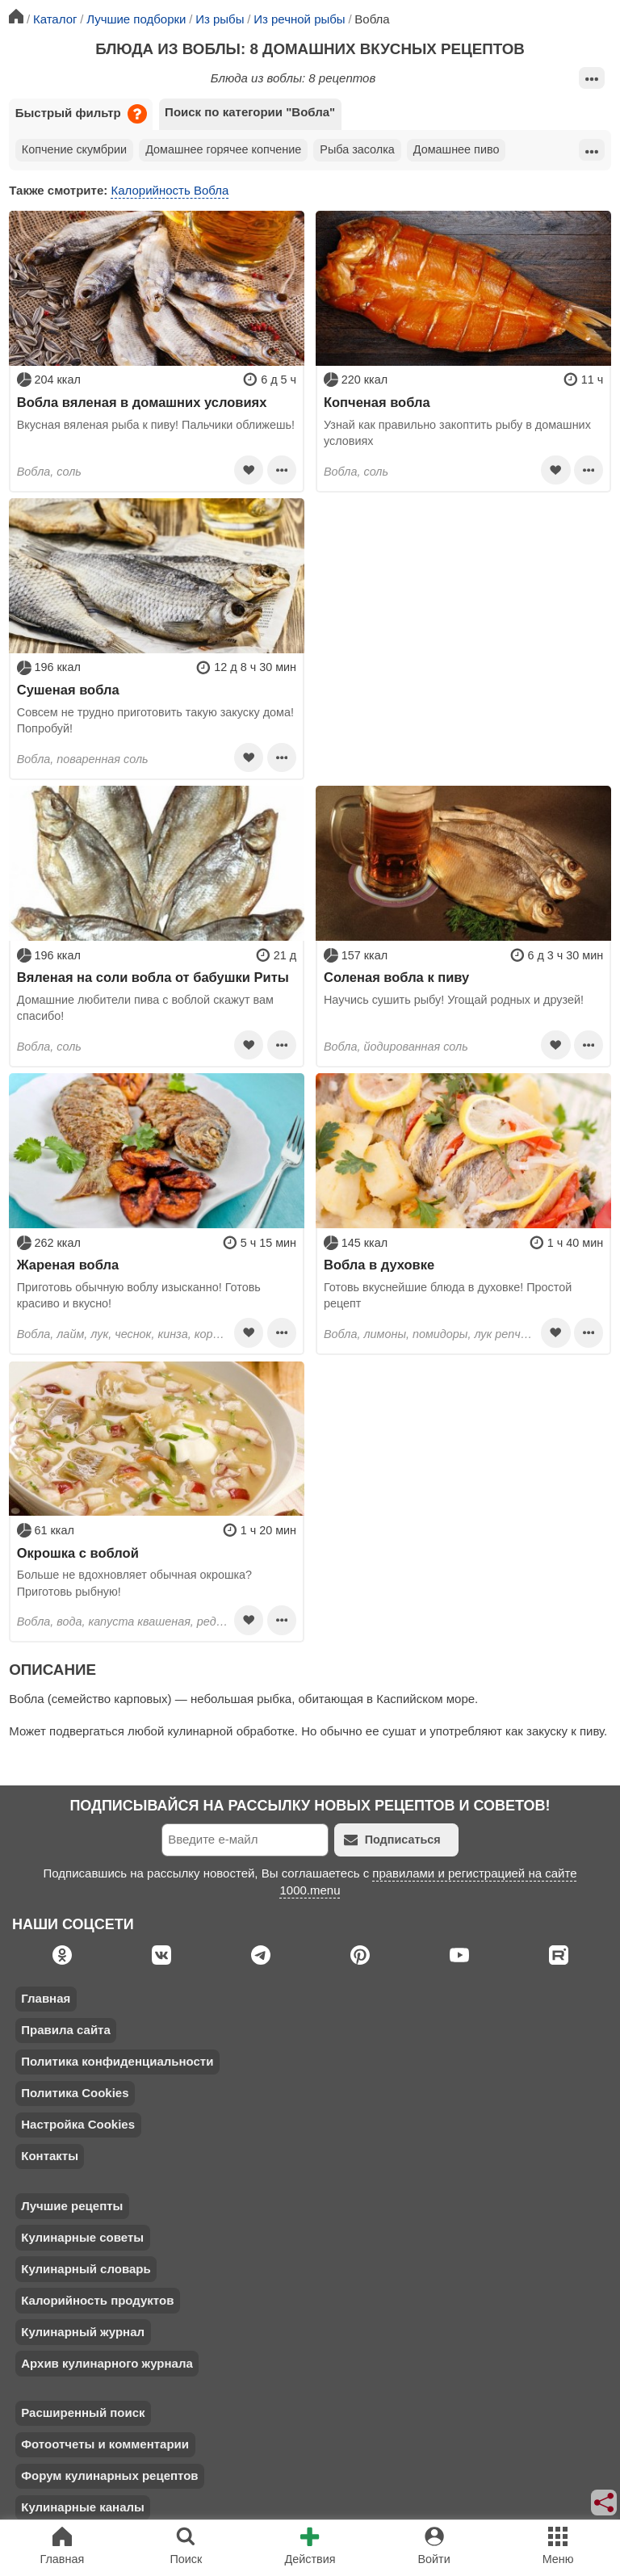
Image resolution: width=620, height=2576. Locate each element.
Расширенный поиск (83, 2412)
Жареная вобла (68, 1264)
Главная (45, 1998)
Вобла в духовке (379, 1264)
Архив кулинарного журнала (107, 2363)
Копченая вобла (377, 402)
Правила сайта (66, 2030)
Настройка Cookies (78, 2124)
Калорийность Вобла (169, 190)
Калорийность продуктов (97, 2300)
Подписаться (392, 1840)
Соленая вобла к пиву (396, 977)
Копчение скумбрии (74, 149)
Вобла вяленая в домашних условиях (142, 402)
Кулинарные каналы (83, 2507)
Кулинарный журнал (83, 2332)
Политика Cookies (74, 2093)
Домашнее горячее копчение (223, 149)
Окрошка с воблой (78, 1553)
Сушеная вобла (68, 689)
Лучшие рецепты (72, 2206)
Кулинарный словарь (85, 2269)
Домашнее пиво (456, 149)
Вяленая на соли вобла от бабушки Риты (153, 977)
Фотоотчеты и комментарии (105, 2444)
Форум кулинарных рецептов (109, 2475)
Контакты (49, 2156)
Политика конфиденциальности (117, 2061)
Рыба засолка (357, 149)
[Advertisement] (463, 611)
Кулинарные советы (82, 2237)
